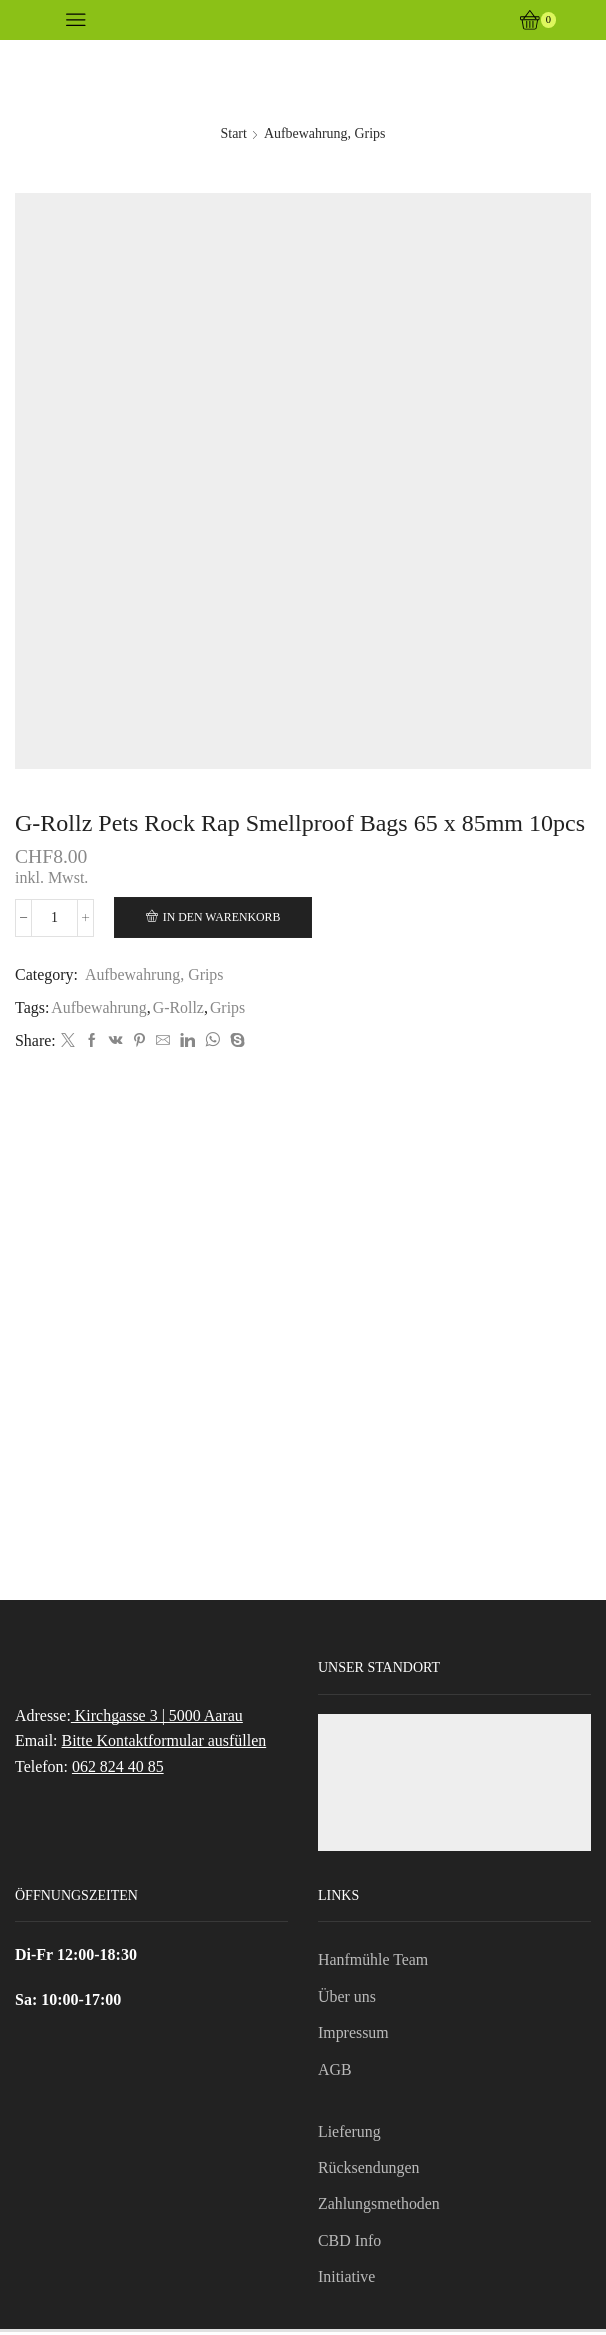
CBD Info (349, 2242)
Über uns (347, 1998)
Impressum (353, 2034)
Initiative (347, 2279)
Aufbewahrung (99, 1007)
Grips (227, 1007)
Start (233, 133)
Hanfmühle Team (373, 1961)
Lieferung (349, 2133)
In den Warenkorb (224, 917)
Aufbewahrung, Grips (325, 133)
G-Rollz (178, 1007)
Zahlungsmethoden (379, 2206)
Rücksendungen (369, 2169)
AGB (335, 2071)
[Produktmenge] (55, 918)
